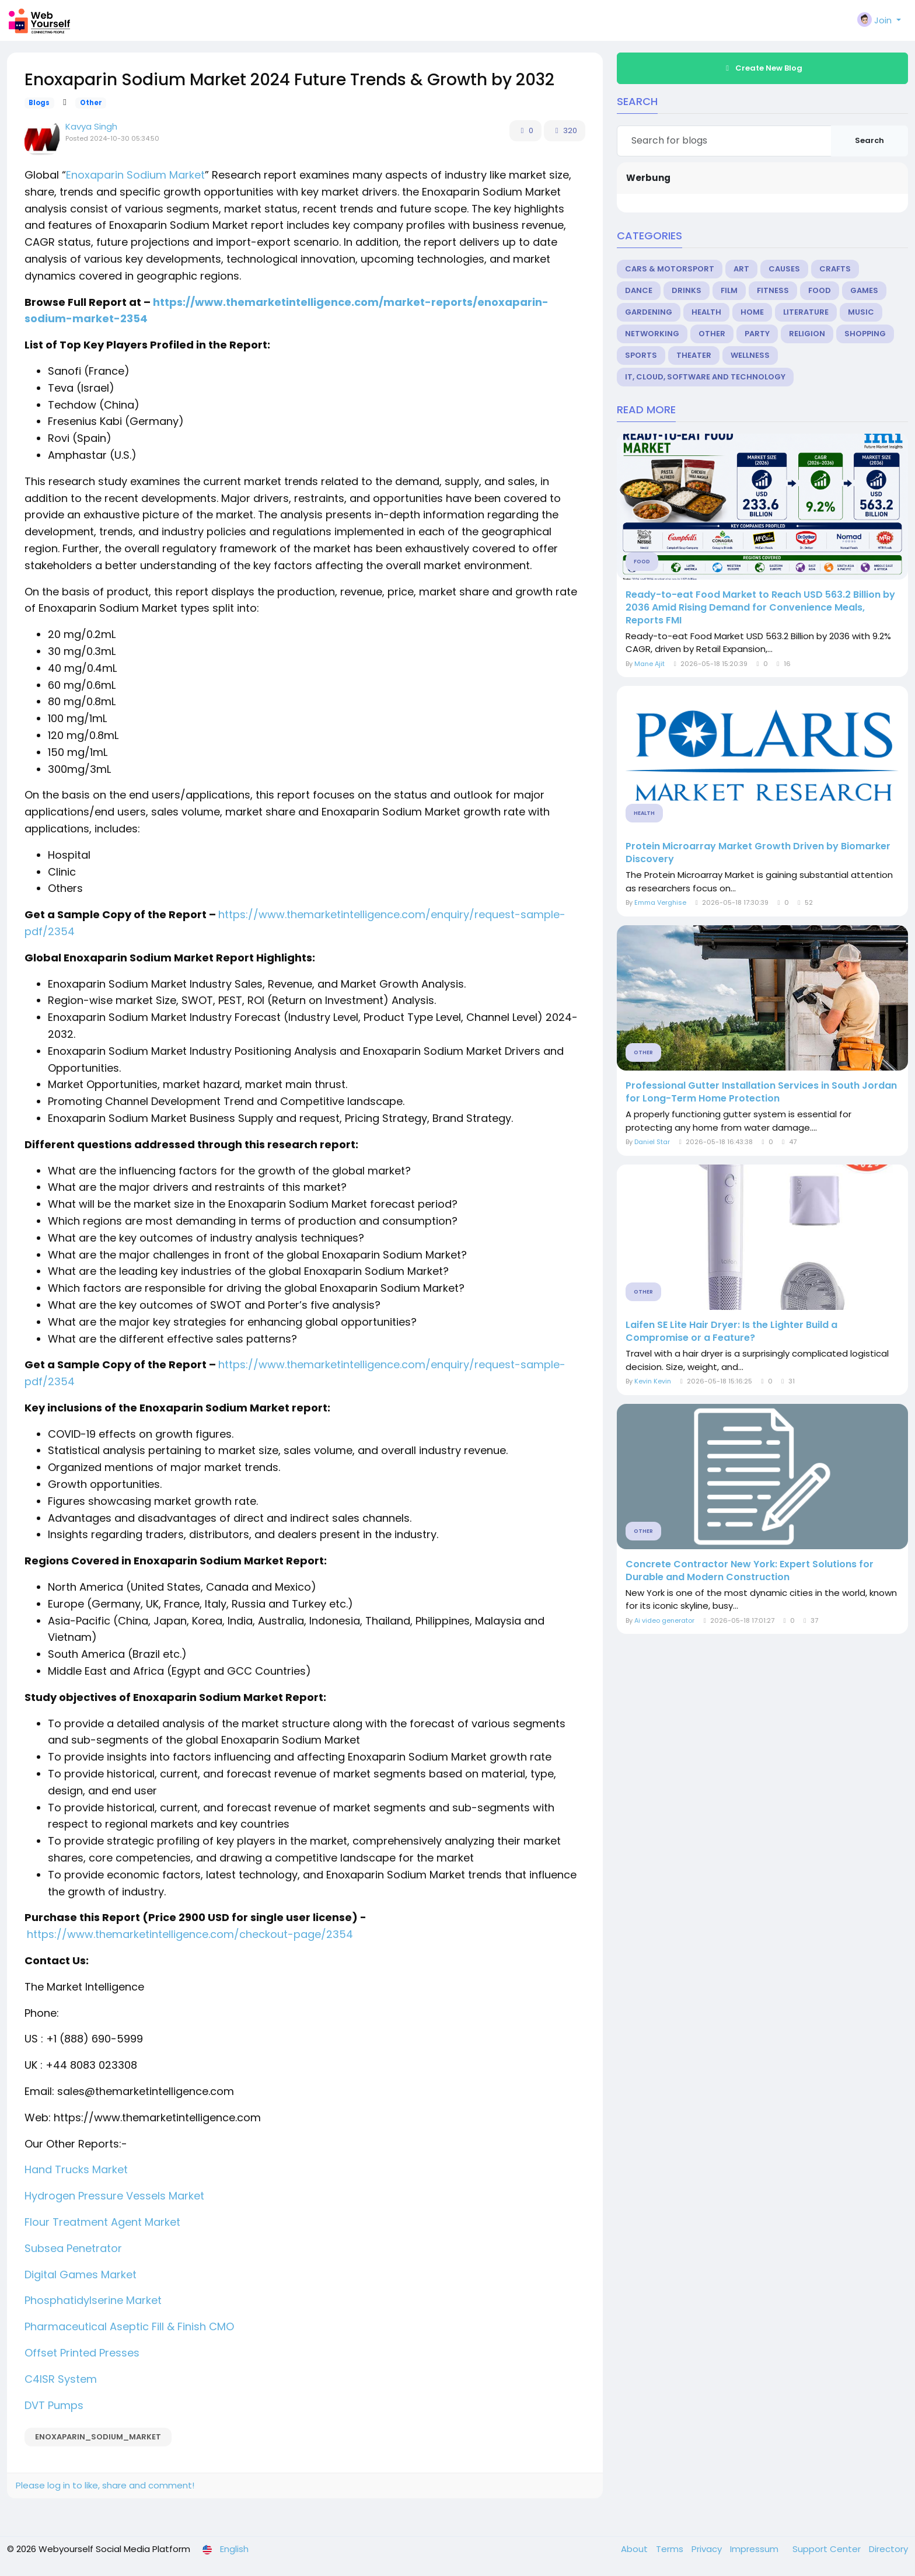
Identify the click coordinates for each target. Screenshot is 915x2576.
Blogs (39, 102)
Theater (693, 355)
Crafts (835, 268)
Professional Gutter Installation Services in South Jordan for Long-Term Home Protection (761, 1092)
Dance (638, 290)
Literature (806, 312)
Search (869, 140)
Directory (888, 2549)
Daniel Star (652, 1141)
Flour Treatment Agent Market (102, 2222)
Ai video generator (664, 1620)
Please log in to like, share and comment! (105, 2485)
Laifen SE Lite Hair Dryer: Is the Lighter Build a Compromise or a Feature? (731, 1331)
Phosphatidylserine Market (93, 2300)
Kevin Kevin (652, 1381)
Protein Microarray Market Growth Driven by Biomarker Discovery (758, 853)
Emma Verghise (660, 902)
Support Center (827, 2549)
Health (706, 312)
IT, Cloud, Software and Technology (705, 376)
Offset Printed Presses (82, 2352)
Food (819, 290)
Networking (652, 333)
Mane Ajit (649, 663)
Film (729, 290)
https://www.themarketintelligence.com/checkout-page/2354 (190, 1934)
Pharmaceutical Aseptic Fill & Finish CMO (129, 2326)
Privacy (708, 2549)
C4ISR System (61, 2379)
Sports (641, 355)
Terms (671, 2549)
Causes (784, 268)
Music (861, 312)
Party (757, 333)
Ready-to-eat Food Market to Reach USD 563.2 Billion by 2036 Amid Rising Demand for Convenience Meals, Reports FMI (760, 607)
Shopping (865, 333)
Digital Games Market (81, 2274)
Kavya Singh (91, 126)
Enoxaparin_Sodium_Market (98, 2436)
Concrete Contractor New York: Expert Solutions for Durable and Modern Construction (750, 1571)
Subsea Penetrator (73, 2248)
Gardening (648, 312)
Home (752, 312)
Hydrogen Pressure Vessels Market (114, 2195)
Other (91, 102)
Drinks (686, 290)
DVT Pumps (54, 2405)
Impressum (755, 2549)
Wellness (750, 355)
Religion (807, 333)
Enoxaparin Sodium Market (135, 175)
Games (864, 290)
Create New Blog (762, 68)
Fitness (773, 290)
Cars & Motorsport (669, 268)
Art (741, 268)
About (635, 2549)
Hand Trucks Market (76, 2169)
